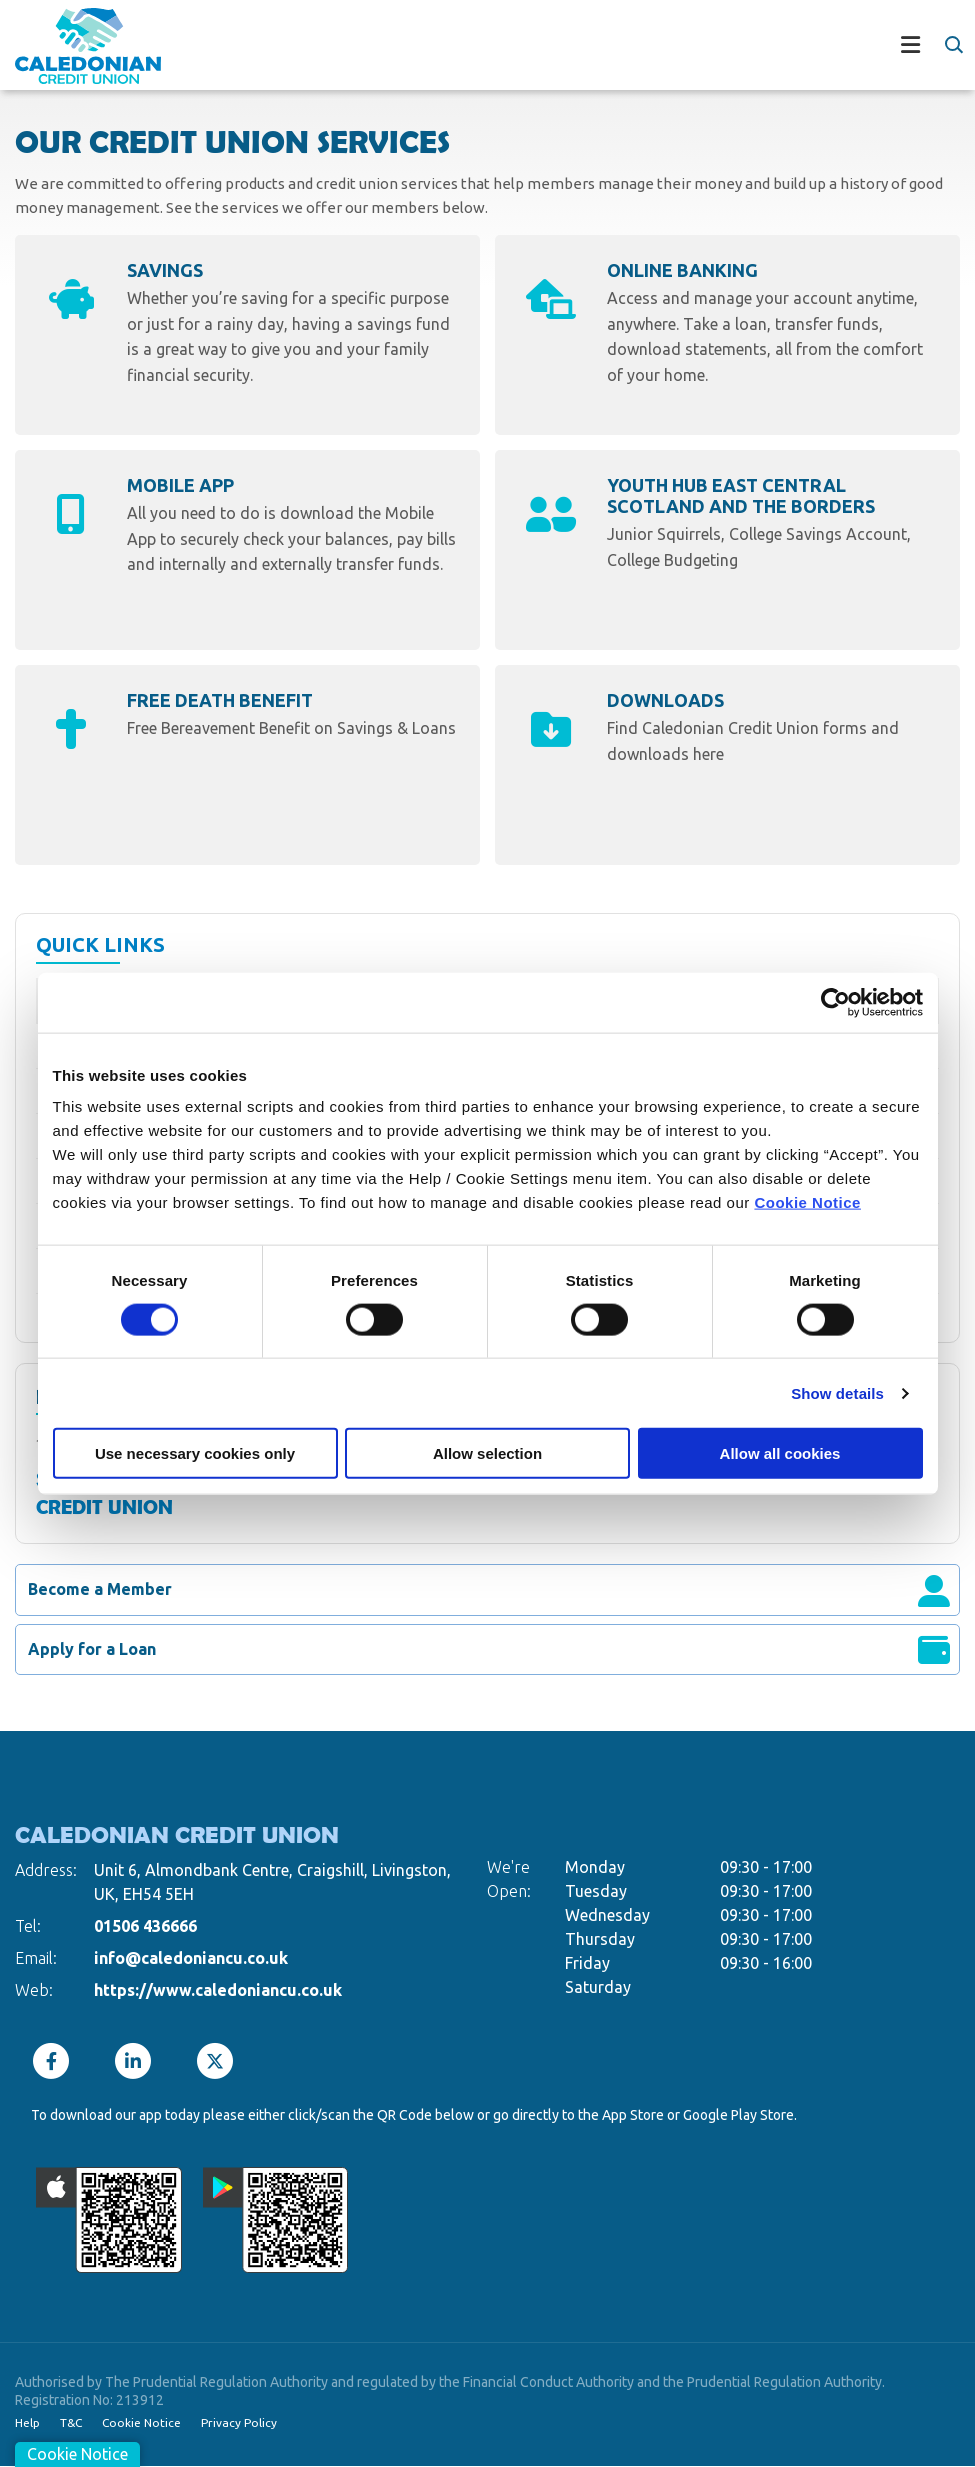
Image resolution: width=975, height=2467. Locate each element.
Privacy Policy (241, 2422)
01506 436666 (145, 1926)
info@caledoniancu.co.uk (191, 1958)
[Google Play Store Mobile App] (276, 2220)
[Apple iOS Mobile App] (109, 2220)
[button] (952, 45)
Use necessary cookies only (195, 1453)
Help (27, 2422)
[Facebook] (56, 2061)
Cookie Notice (807, 1202)
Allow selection (487, 1453)
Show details (837, 1392)
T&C (71, 2422)
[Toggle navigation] (561, 48)
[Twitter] (220, 2061)
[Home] (73, 48)
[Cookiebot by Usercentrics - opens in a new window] (835, 1002)
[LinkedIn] (138, 2061)
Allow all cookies (780, 1453)
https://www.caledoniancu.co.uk (218, 1990)
